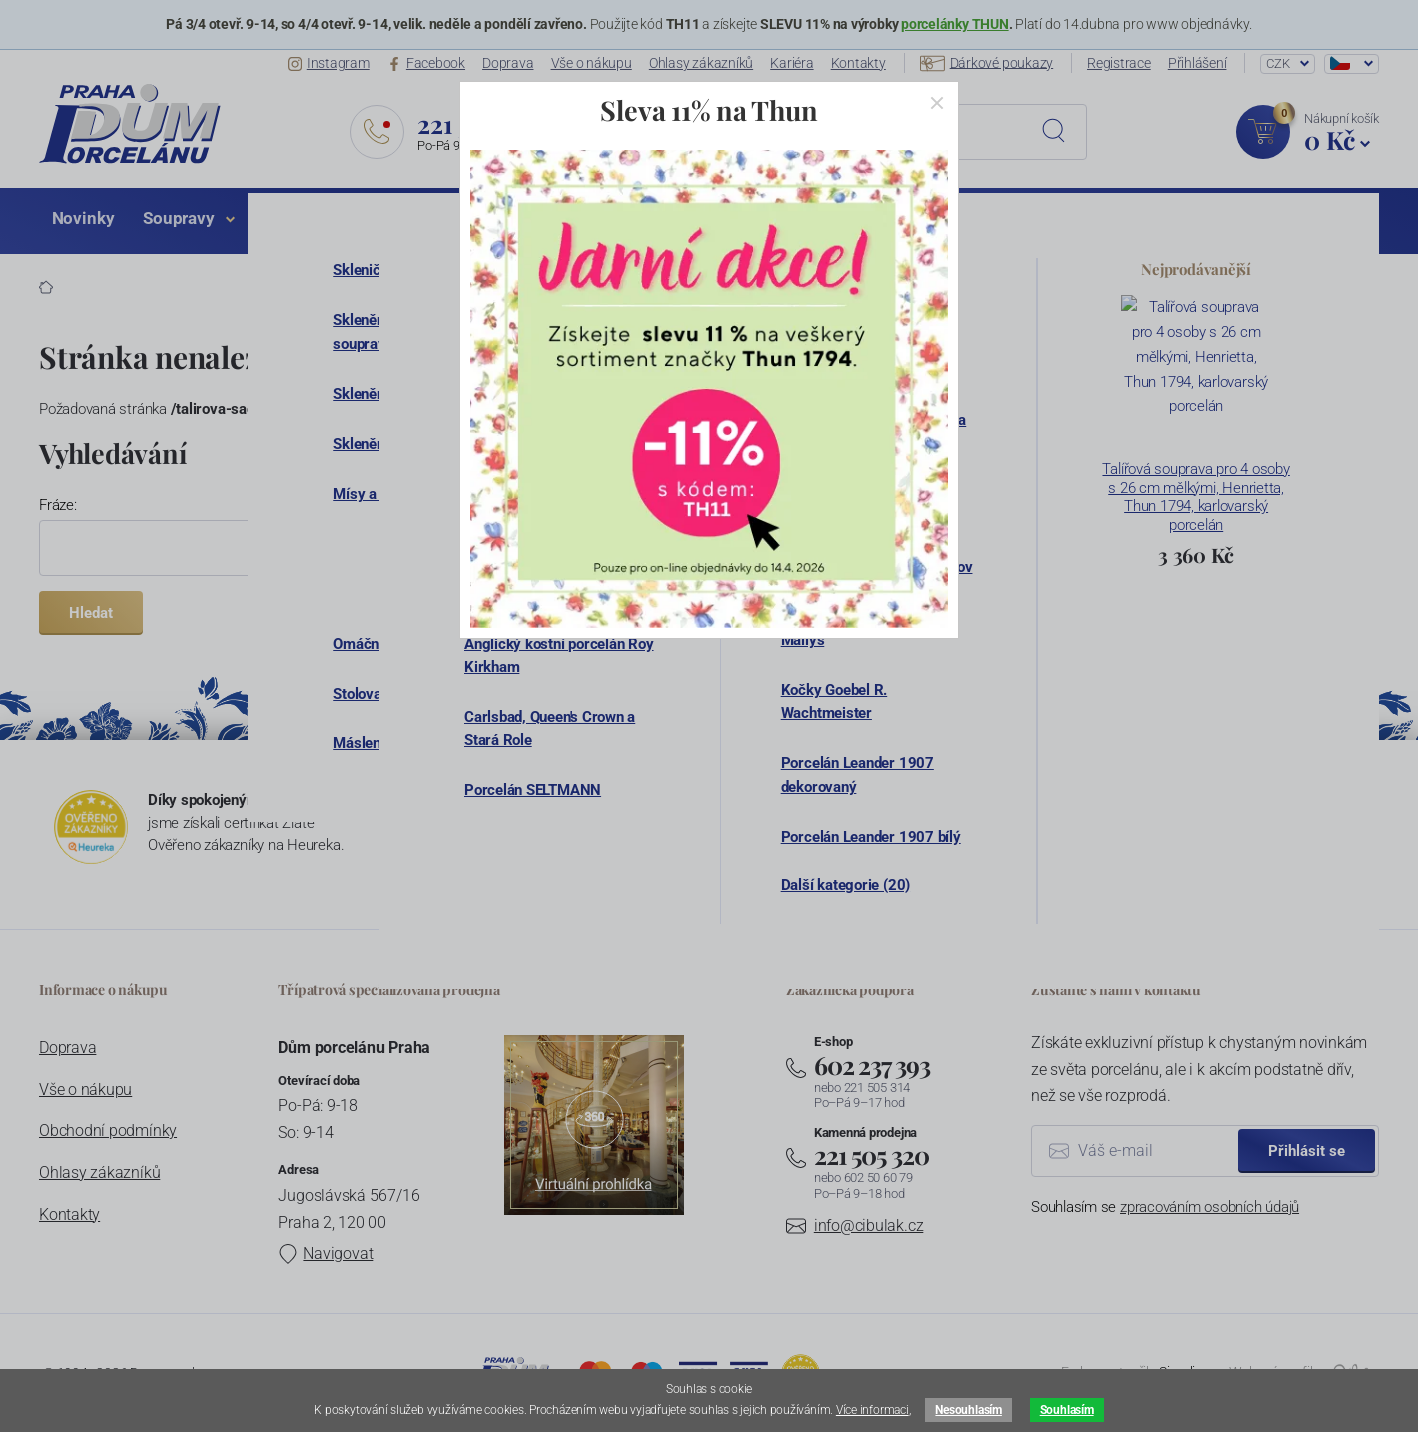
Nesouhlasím (968, 1410)
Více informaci (872, 1410)
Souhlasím (1067, 1410)
